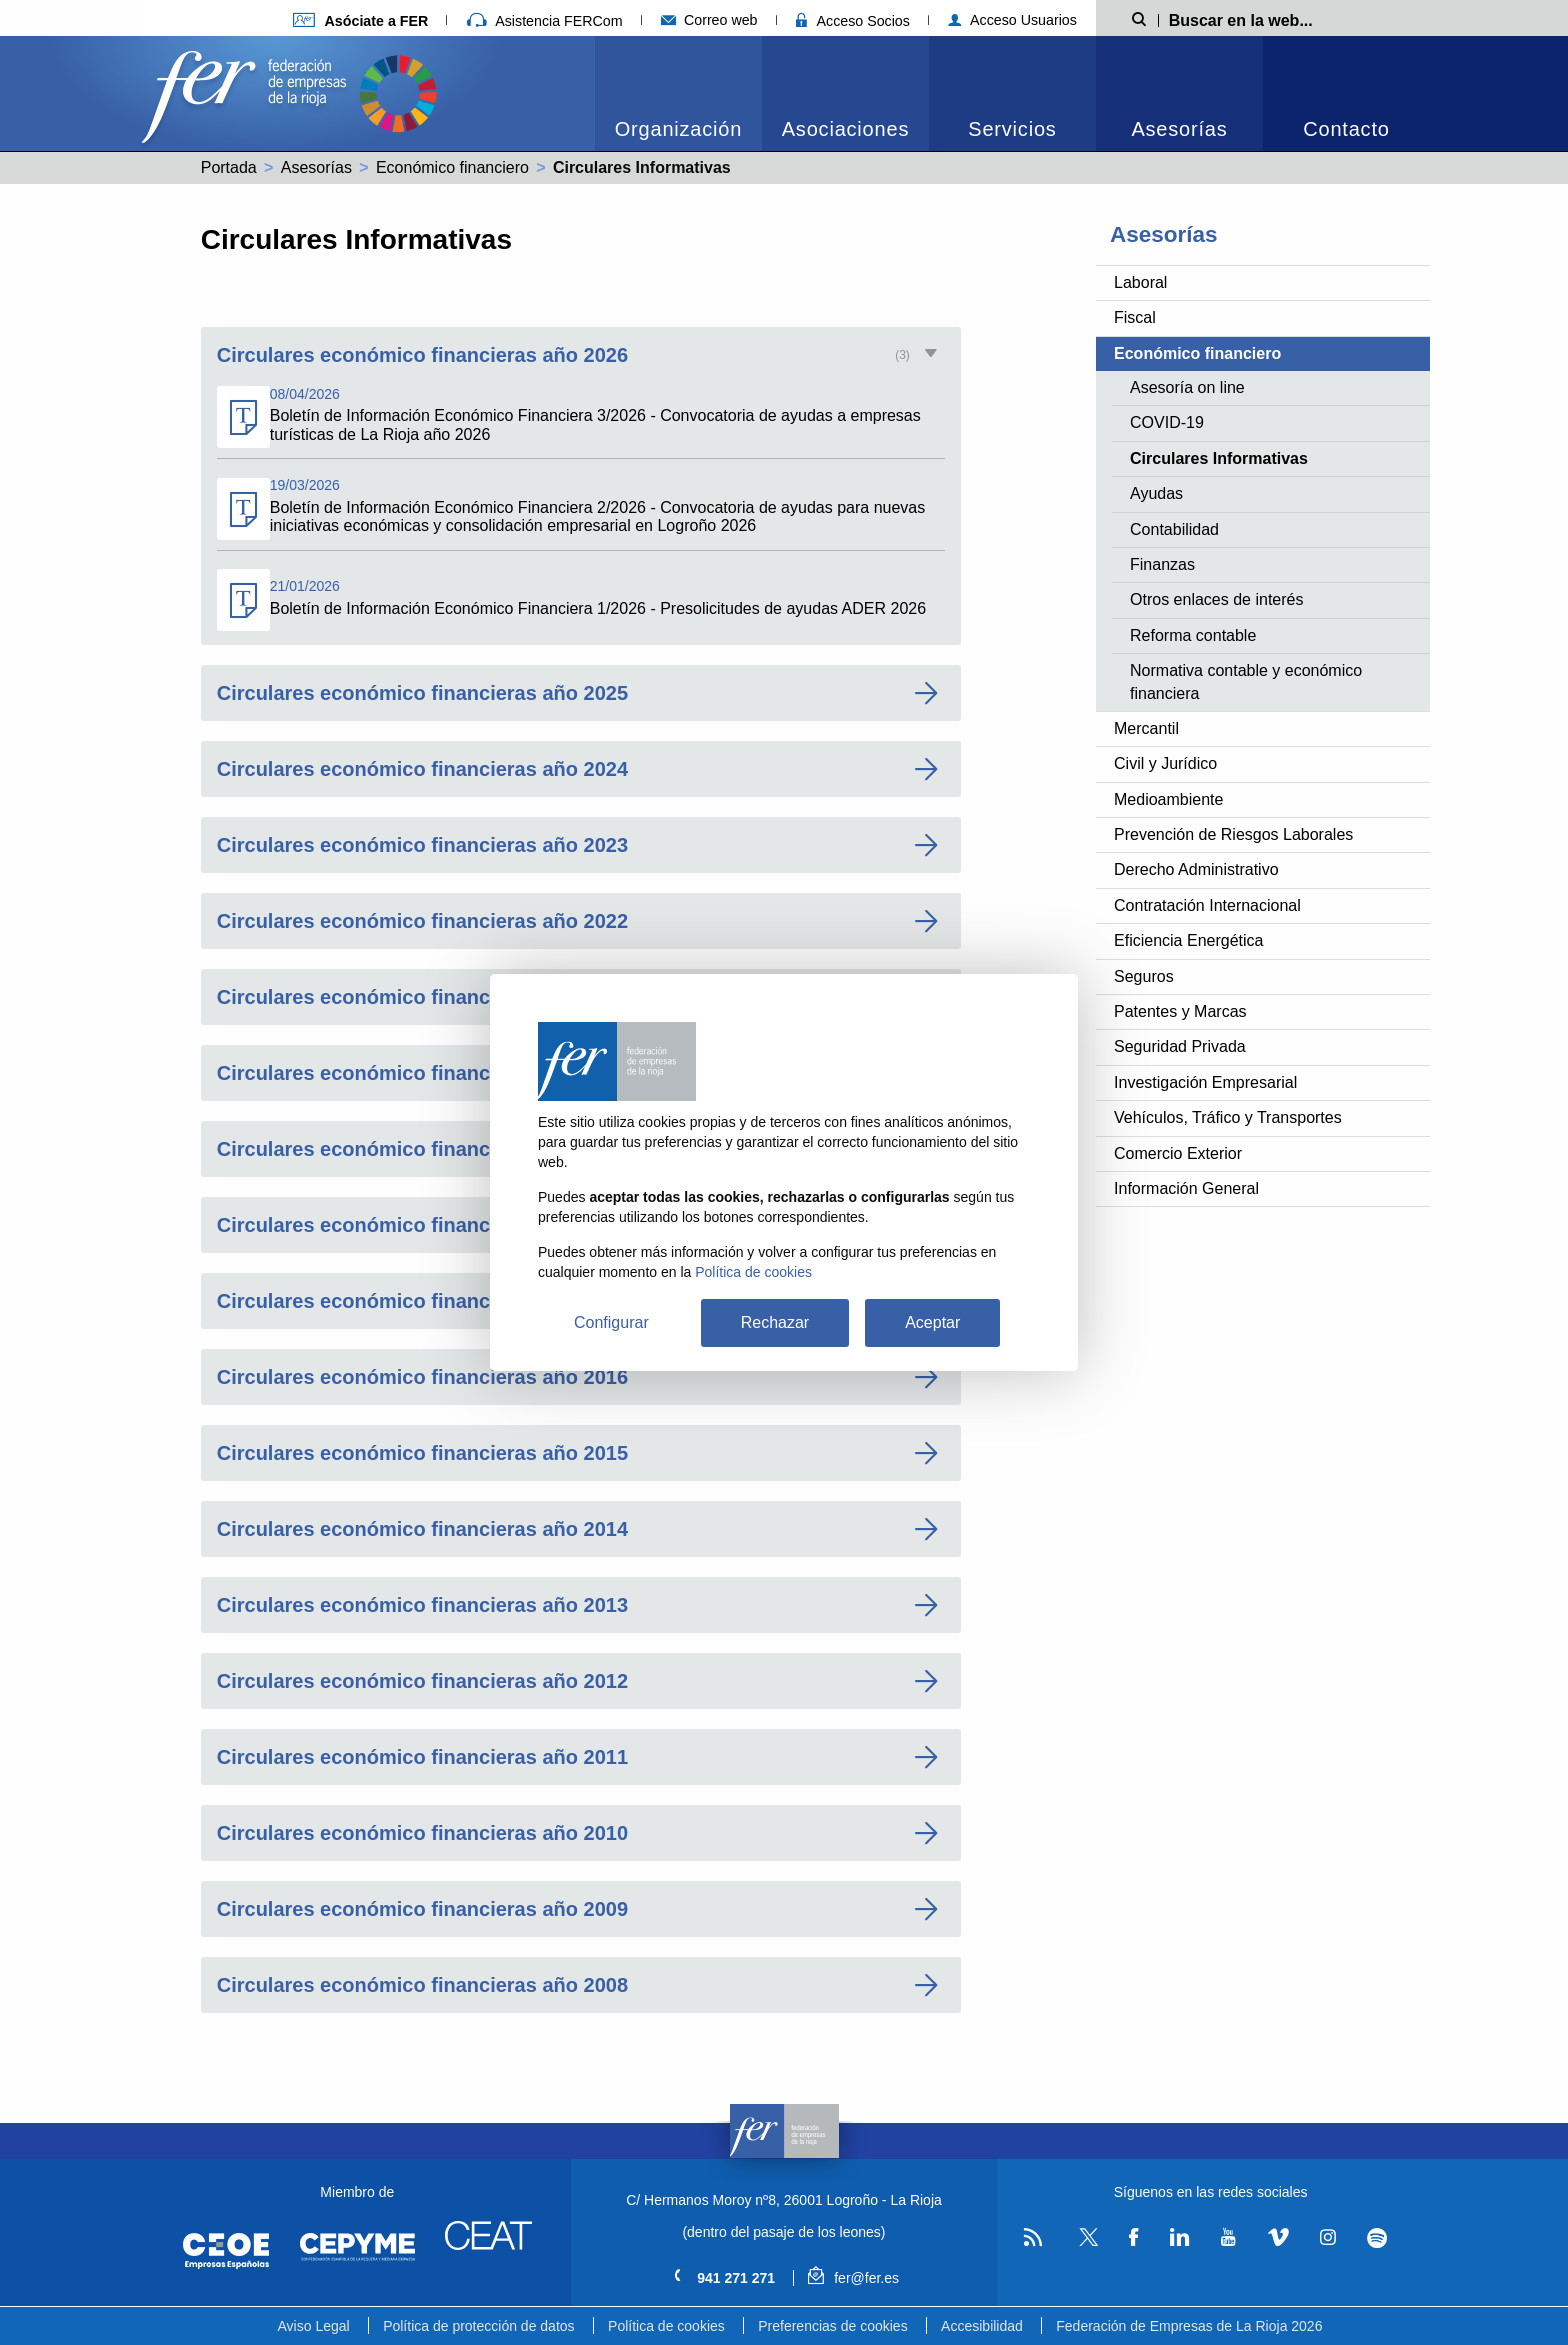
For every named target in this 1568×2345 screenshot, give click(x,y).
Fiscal (1135, 317)
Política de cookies (666, 2326)
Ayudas (1156, 493)
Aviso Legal (314, 2326)
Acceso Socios (853, 21)
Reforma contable (1193, 635)
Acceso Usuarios (1012, 20)
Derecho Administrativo (1196, 869)
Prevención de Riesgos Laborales (1233, 834)
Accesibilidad (982, 2326)
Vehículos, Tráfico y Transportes (1228, 1117)
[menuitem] (678, 93)
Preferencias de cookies (832, 2326)
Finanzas (1162, 564)
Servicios (1012, 129)
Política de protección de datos (478, 2326)
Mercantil (1146, 728)
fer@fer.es (853, 2278)
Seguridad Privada (1180, 1046)
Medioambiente (1168, 799)
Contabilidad (1174, 529)
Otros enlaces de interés (1216, 599)
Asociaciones (845, 129)
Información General (1186, 1188)
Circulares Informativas (1219, 458)
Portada (229, 167)
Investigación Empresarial (1205, 1082)
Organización (678, 129)
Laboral (1140, 282)
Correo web (709, 20)
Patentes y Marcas (1180, 1011)
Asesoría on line (1187, 387)
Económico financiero (452, 167)
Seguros (1144, 976)
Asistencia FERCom (545, 21)
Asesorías (1179, 129)
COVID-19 (1167, 422)
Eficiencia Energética (1188, 940)
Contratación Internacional (1207, 905)
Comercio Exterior (1178, 1153)
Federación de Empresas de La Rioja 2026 (1189, 2326)
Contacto (1346, 129)
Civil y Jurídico (1165, 763)
